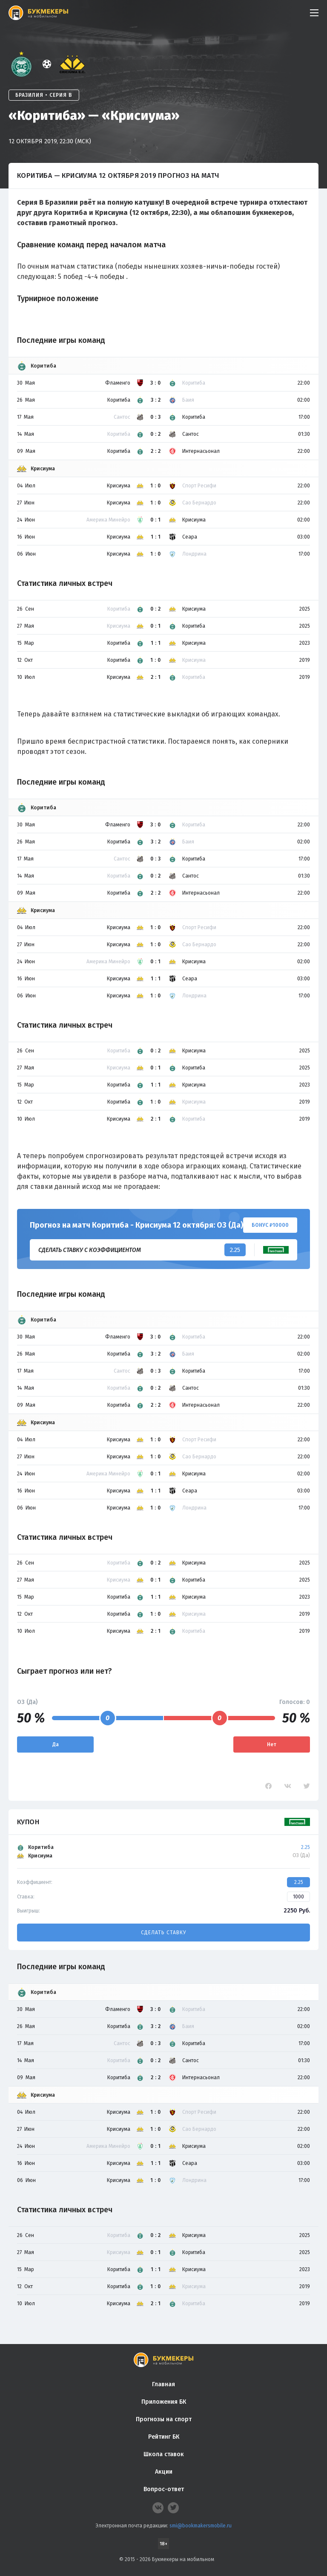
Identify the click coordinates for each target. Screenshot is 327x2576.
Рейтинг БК (163, 2436)
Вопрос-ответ (163, 2489)
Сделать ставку (163, 1933)
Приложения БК (163, 2401)
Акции (163, 2471)
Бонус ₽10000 (270, 1225)
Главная (163, 2384)
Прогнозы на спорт (164, 2419)
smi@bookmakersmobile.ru (200, 2526)
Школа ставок (163, 2454)
